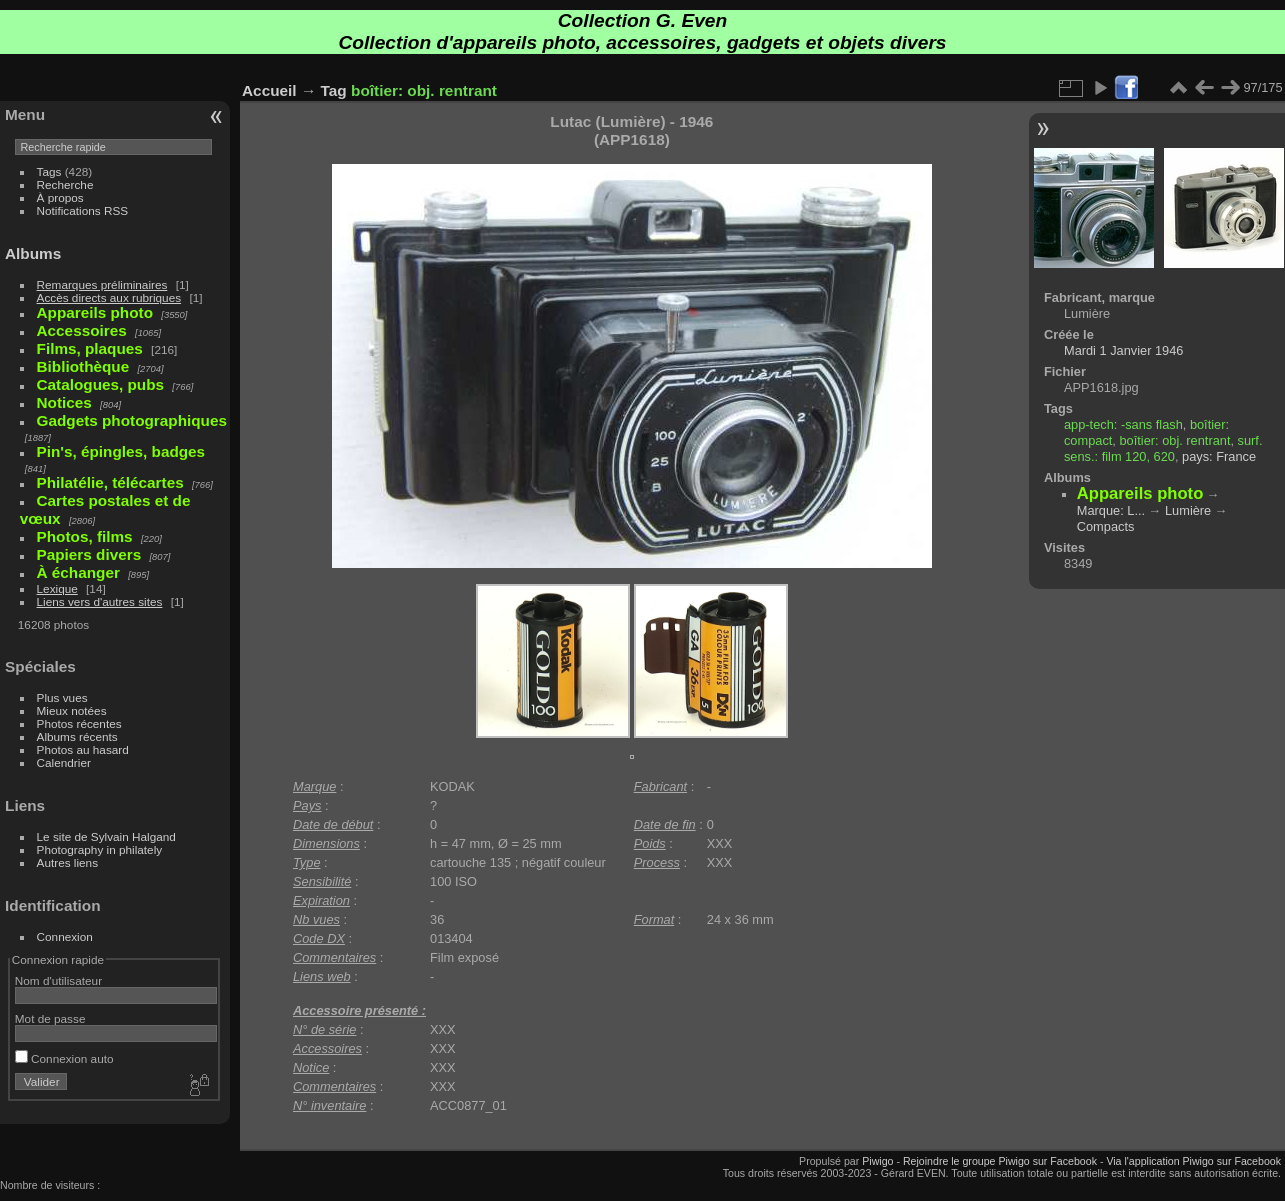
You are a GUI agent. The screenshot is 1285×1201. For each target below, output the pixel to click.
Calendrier (64, 762)
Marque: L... (1111, 510)
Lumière (1188, 510)
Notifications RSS (83, 210)
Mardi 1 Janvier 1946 (1124, 350)
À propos (60, 197)
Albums (33, 253)
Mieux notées (72, 710)
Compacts (1106, 526)
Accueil (269, 90)
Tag (334, 90)
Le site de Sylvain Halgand (106, 836)
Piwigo (877, 1161)
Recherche (65, 184)
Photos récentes (79, 723)
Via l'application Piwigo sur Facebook (1193, 1161)
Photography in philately (100, 849)
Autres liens (67, 862)
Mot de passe (50, 1018)
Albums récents (77, 736)
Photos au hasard (83, 749)
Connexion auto (64, 1058)
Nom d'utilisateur (58, 980)
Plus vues (62, 697)
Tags (49, 171)
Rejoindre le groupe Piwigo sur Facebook (1000, 1161)
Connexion (65, 936)
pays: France (1219, 456)
